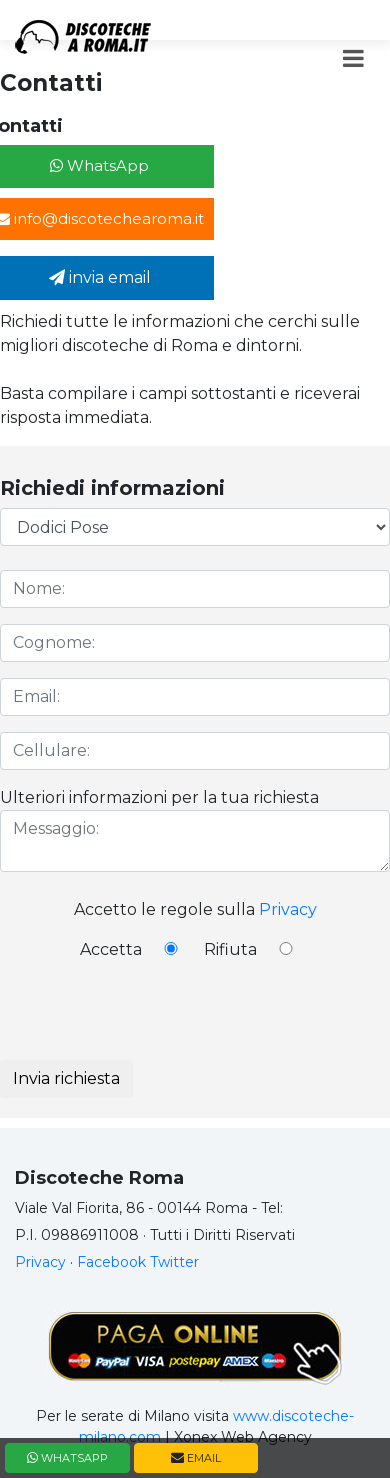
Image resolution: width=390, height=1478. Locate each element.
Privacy (288, 909)
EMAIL (196, 1458)
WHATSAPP (67, 1458)
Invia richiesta (66, 1078)
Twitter (174, 1262)
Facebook (111, 1262)
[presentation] (152, 1021)
